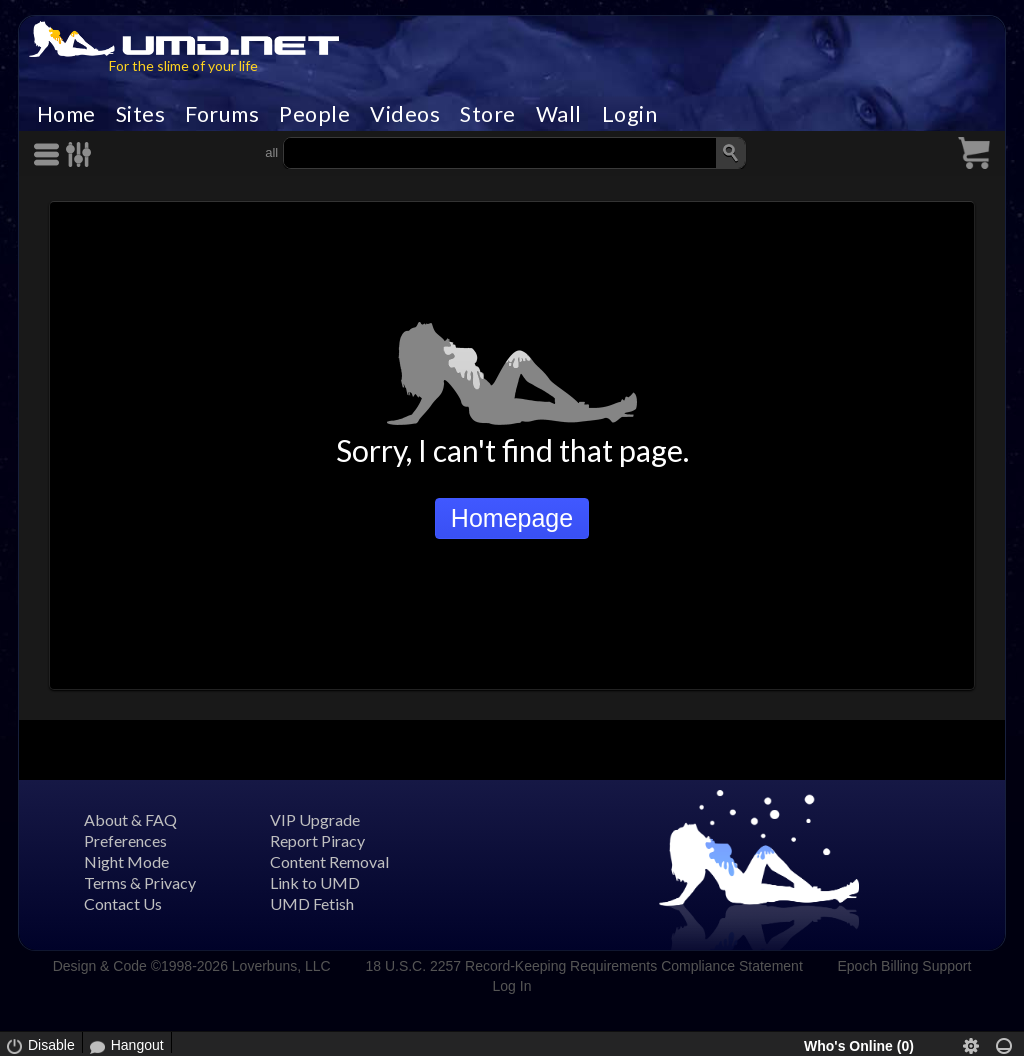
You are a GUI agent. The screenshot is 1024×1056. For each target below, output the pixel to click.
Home (66, 114)
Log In (512, 986)
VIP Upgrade (315, 819)
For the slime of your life (183, 65)
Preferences (125, 840)
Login (630, 114)
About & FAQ (130, 819)
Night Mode (126, 861)
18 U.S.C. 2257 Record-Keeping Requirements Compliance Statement (583, 966)
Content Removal (329, 861)
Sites (141, 114)
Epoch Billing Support (905, 966)
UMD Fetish (312, 903)
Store (488, 114)
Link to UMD (315, 882)
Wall (559, 114)
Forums (222, 114)
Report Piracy (317, 840)
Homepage (512, 518)
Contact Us (123, 903)
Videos (405, 114)
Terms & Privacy (140, 882)
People (314, 114)
